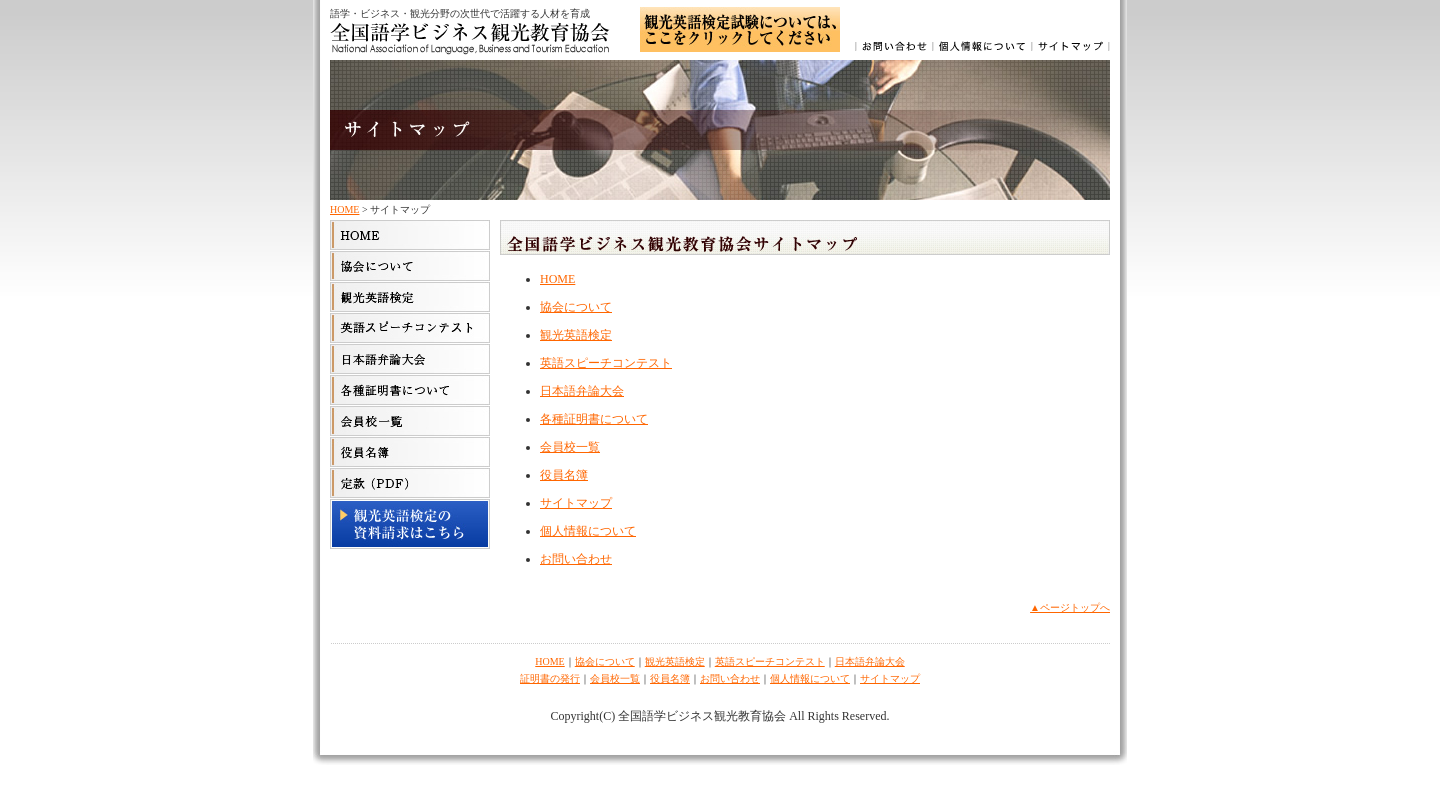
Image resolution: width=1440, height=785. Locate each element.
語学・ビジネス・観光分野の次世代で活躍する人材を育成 (460, 13)
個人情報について (983, 50)
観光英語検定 (410, 297)
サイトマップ (1071, 50)
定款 (410, 483)
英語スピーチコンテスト (410, 328)
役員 (410, 452)
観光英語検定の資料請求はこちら (410, 524)
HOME (344, 209)
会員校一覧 (410, 421)
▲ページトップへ (1070, 607)
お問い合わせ (894, 50)
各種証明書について (410, 390)
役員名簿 (564, 475)
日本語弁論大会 (410, 359)
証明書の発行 (550, 678)
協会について (410, 266)
